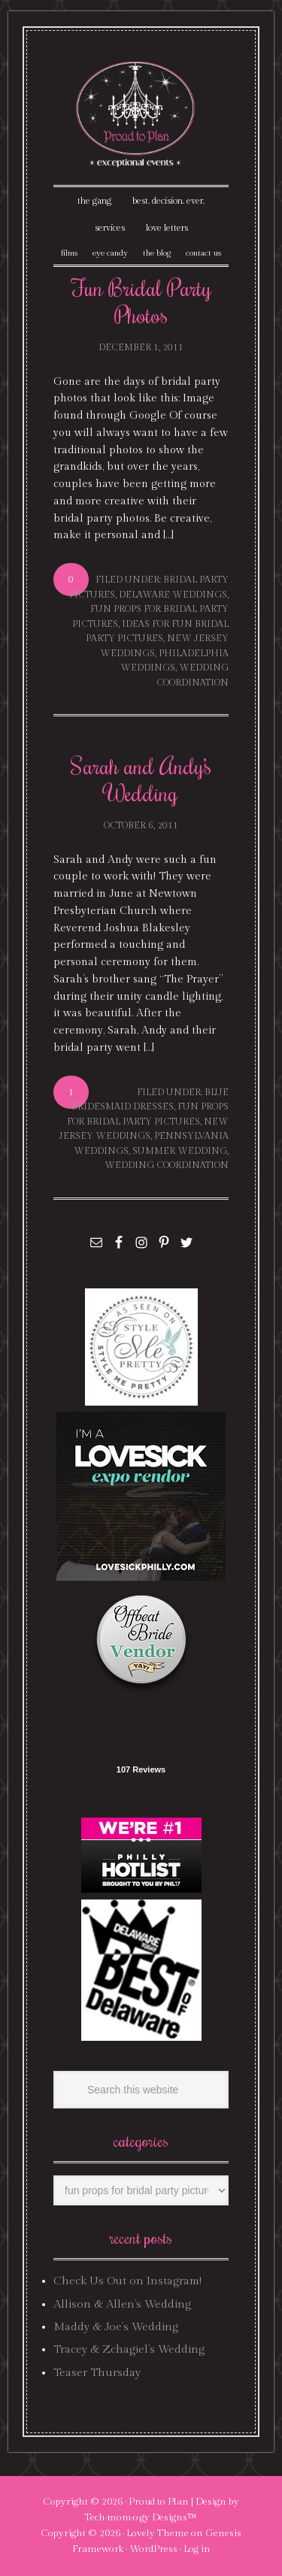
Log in (197, 2549)
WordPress (153, 2549)
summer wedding (179, 1151)
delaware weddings (173, 594)
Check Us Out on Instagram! (127, 2281)
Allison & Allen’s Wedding (122, 2304)
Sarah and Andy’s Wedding (141, 779)
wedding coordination (167, 1165)
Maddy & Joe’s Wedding (115, 2326)
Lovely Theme (157, 2533)
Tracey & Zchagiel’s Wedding (129, 2349)
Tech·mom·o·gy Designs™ (141, 2517)
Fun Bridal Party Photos (141, 301)
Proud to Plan (159, 2502)
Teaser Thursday (97, 2372)
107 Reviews (141, 1769)
